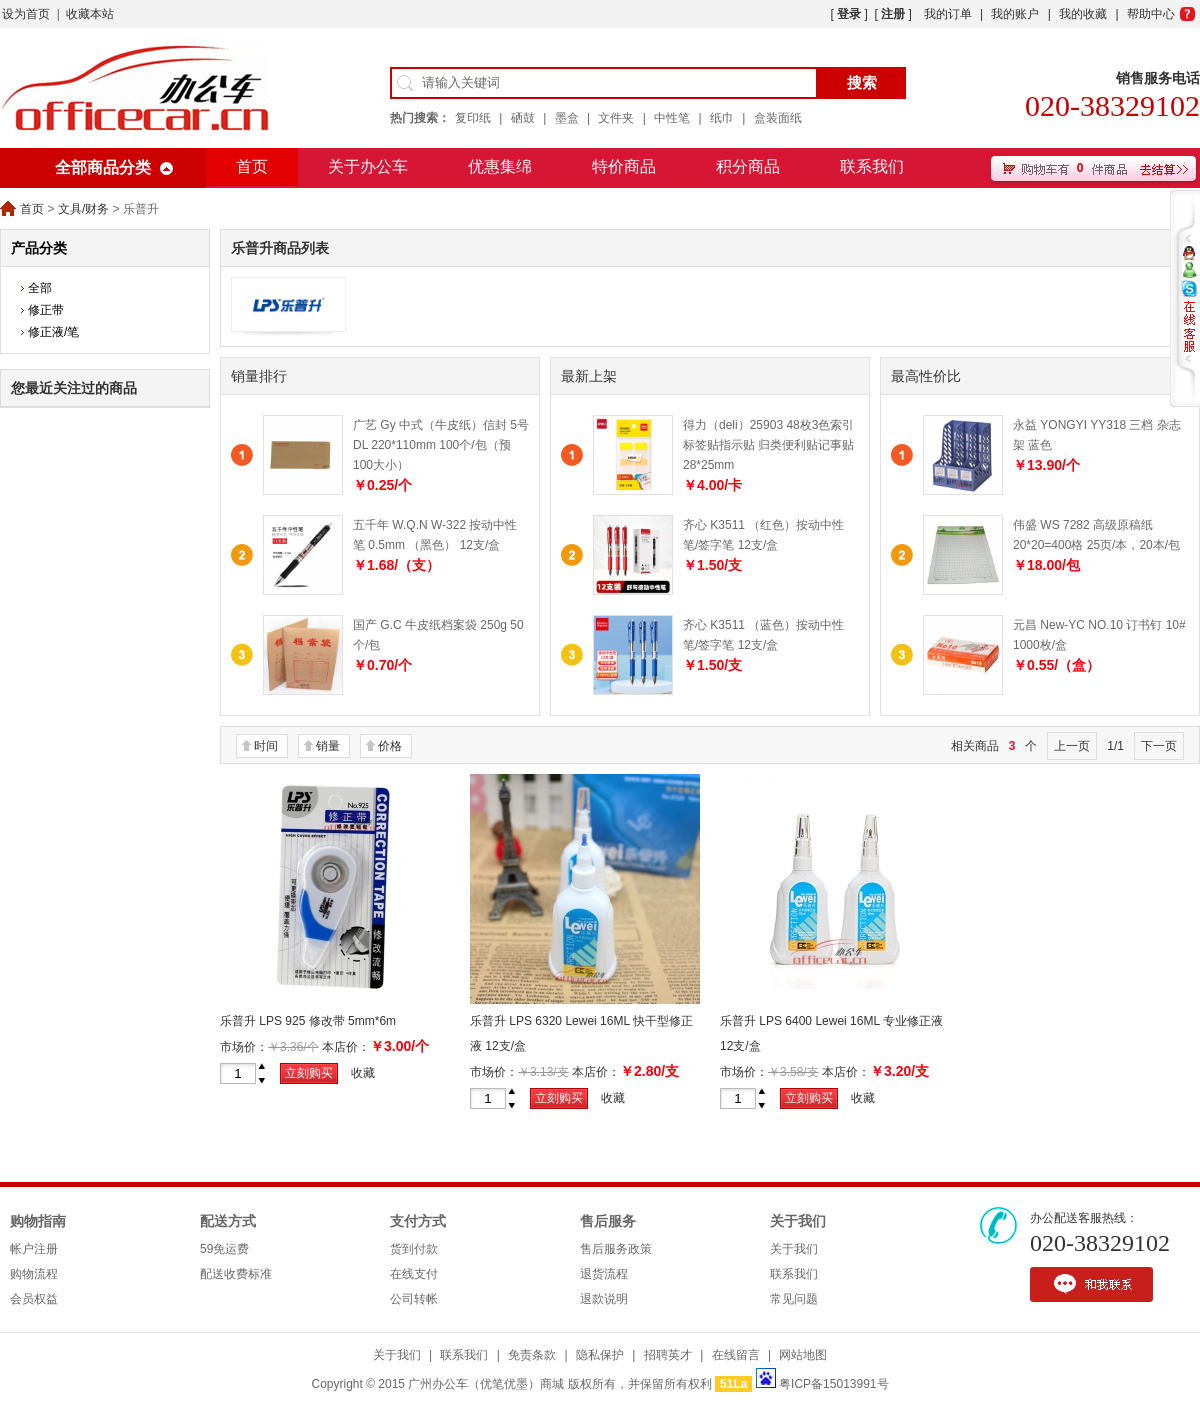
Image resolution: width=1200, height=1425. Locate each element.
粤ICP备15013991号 (833, 1384)
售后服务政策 (616, 1249)
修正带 (46, 310)
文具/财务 (83, 209)
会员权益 (34, 1299)
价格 (390, 746)
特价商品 (624, 166)
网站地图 (803, 1355)
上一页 (1072, 746)
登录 (849, 14)
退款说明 (604, 1299)
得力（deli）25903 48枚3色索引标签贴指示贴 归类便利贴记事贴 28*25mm (768, 445)
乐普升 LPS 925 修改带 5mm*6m (308, 1021)
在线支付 (414, 1274)
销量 (328, 746)
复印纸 (473, 118)
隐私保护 (600, 1355)
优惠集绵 (500, 166)
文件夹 (616, 118)
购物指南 (38, 1221)
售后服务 (608, 1221)
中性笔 (672, 118)
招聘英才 (668, 1355)
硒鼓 (523, 118)
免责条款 (532, 1355)
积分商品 (748, 166)
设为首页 (26, 14)
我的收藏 (1083, 14)
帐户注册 (34, 1249)
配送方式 (228, 1221)
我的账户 (1015, 14)
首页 (252, 166)
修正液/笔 (53, 332)
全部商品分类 (103, 167)
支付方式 (418, 1221)
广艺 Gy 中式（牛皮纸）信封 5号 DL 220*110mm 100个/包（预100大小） (441, 445)
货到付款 (414, 1249)
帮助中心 (1151, 14)
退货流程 (604, 1274)
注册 (893, 14)
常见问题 (794, 1299)
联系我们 (872, 166)
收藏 (363, 1073)
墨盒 (567, 118)
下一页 (1159, 746)
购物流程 (34, 1274)
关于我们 (798, 1221)
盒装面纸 (778, 118)
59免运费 (224, 1249)
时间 (266, 746)
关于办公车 (368, 166)
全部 (40, 288)
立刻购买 (309, 1073)
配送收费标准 (236, 1274)
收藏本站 (90, 14)
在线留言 (736, 1355)
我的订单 (948, 14)
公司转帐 (414, 1299)
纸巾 (722, 118)
